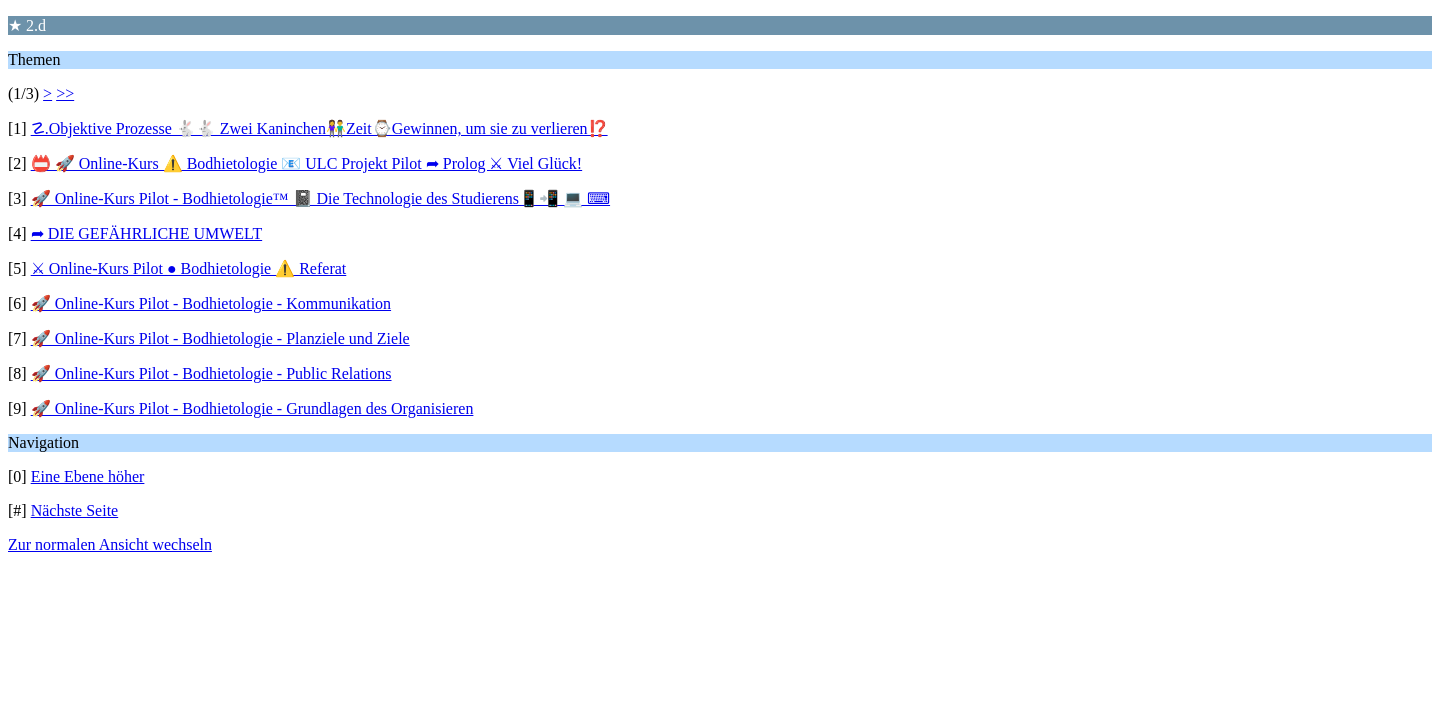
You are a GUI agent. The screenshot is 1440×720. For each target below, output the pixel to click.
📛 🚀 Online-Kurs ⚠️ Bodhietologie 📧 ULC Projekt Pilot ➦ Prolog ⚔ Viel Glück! (307, 163)
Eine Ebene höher (88, 476)
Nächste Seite (75, 510)
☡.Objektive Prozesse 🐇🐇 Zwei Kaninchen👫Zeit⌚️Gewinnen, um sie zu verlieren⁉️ (319, 128)
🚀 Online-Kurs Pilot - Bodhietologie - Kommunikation (211, 303)
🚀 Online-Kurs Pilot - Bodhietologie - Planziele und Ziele (220, 338)
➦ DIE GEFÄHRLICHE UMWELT (147, 233)
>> (65, 93)
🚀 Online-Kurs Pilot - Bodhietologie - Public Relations (211, 373)
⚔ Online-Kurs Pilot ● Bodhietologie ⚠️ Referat (189, 268)
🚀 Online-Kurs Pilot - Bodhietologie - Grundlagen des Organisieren (252, 408)
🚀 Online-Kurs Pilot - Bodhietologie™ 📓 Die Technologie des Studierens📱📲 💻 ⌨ (320, 198)
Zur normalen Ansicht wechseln (110, 544)
